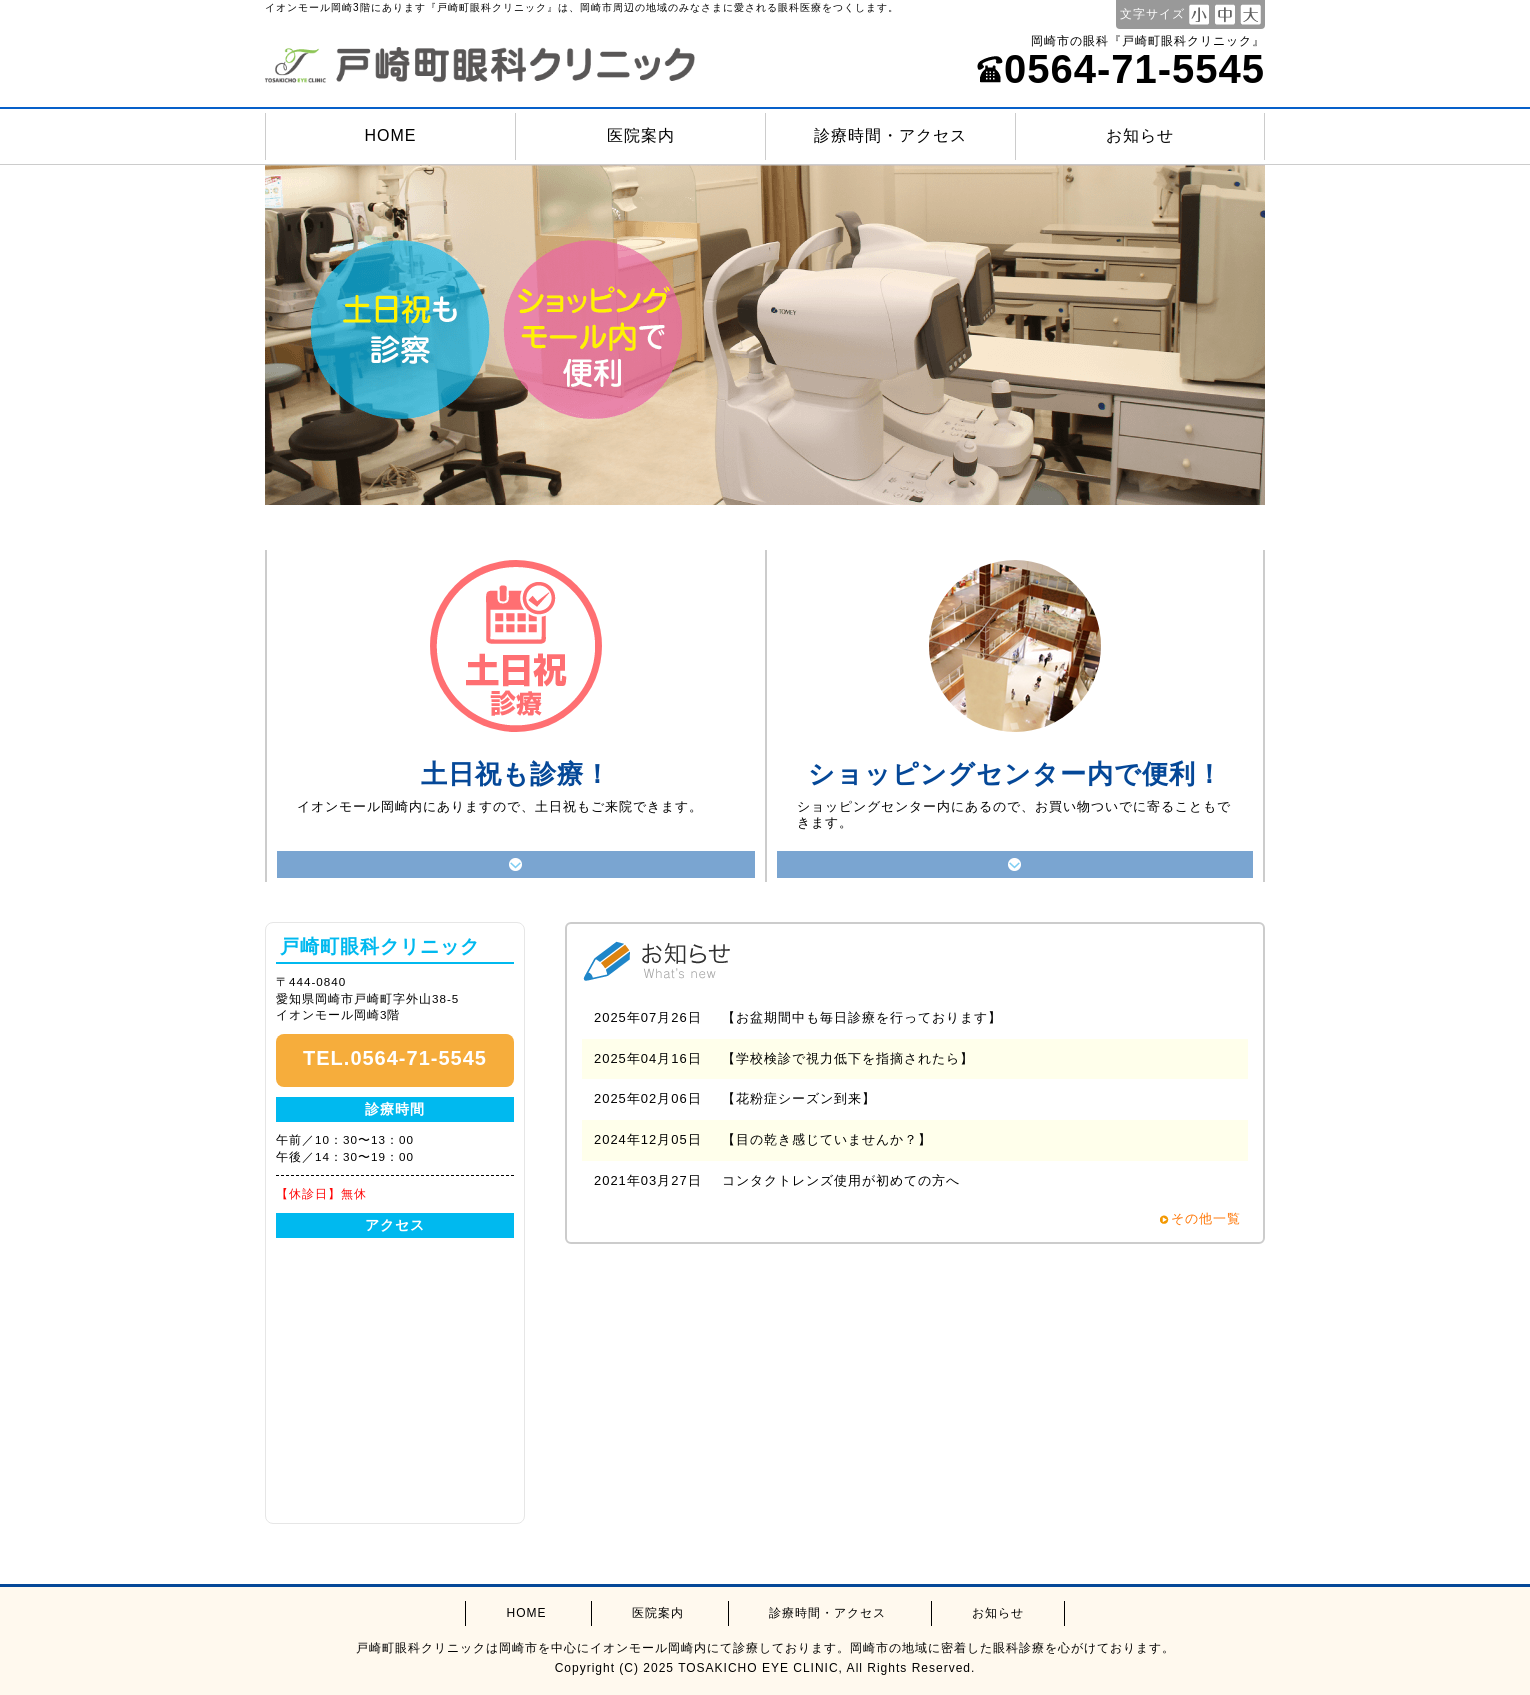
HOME (391, 135)
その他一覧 (1206, 1218)
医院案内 (641, 135)
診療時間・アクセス (890, 135)
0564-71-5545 (1120, 69)
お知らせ (1140, 135)
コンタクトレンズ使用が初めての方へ (841, 1180)
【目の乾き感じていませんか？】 (827, 1139)
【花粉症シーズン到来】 (799, 1098)
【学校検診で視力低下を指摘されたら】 (848, 1058)
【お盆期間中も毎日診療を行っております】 (862, 1017)
